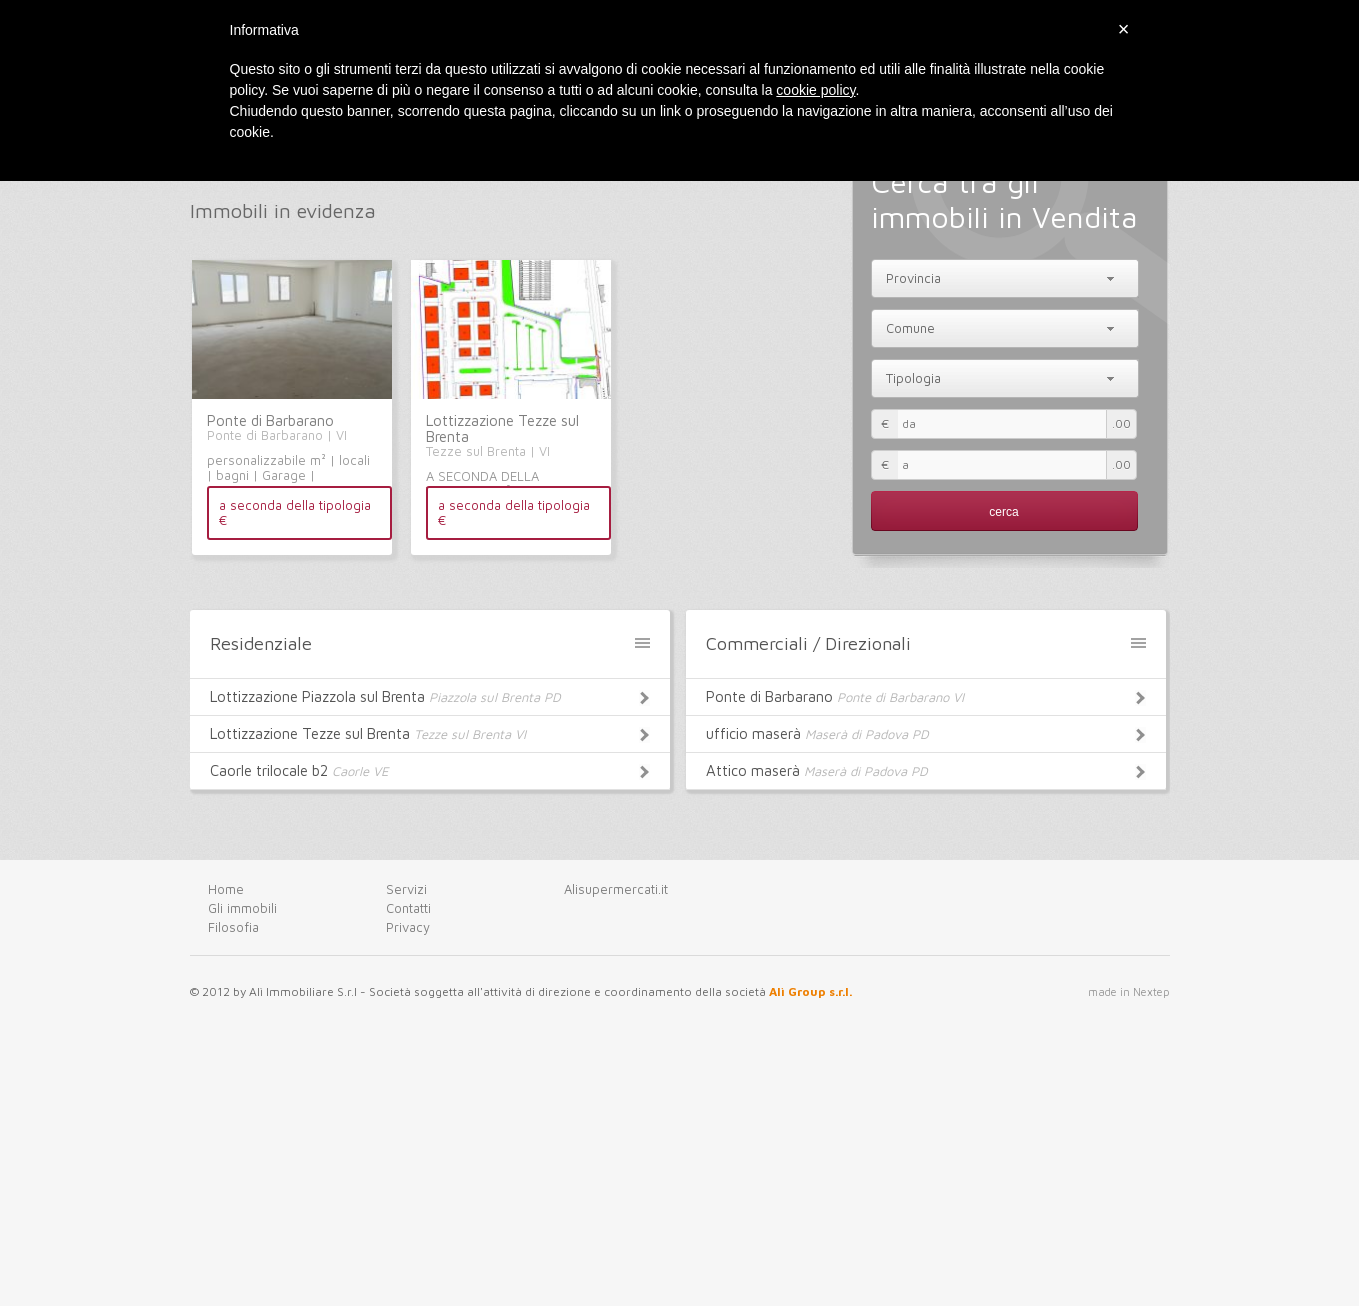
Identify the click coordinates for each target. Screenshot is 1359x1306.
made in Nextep (1129, 991)
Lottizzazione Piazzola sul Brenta (430, 695)
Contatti (408, 908)
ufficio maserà (926, 732)
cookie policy (815, 90)
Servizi (406, 889)
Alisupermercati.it (616, 889)
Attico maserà (926, 769)
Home (226, 889)
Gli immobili (242, 908)
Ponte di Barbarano (270, 420)
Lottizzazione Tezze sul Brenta (502, 428)
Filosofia (233, 927)
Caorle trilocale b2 (430, 769)
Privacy (408, 927)
